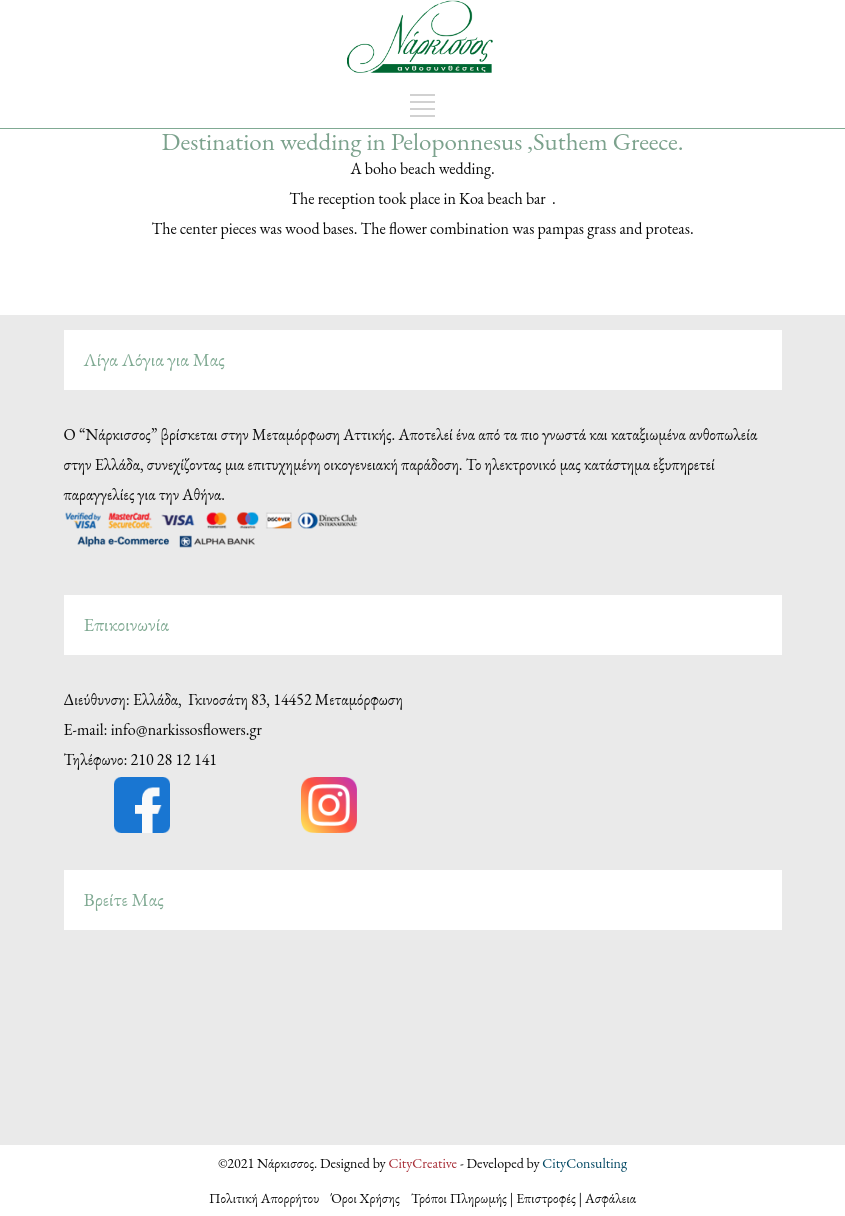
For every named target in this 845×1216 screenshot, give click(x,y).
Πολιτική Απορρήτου (270, 1198)
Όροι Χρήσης (366, 1198)
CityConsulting (584, 1163)
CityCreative (423, 1163)
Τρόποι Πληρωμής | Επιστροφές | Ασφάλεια (523, 1198)
